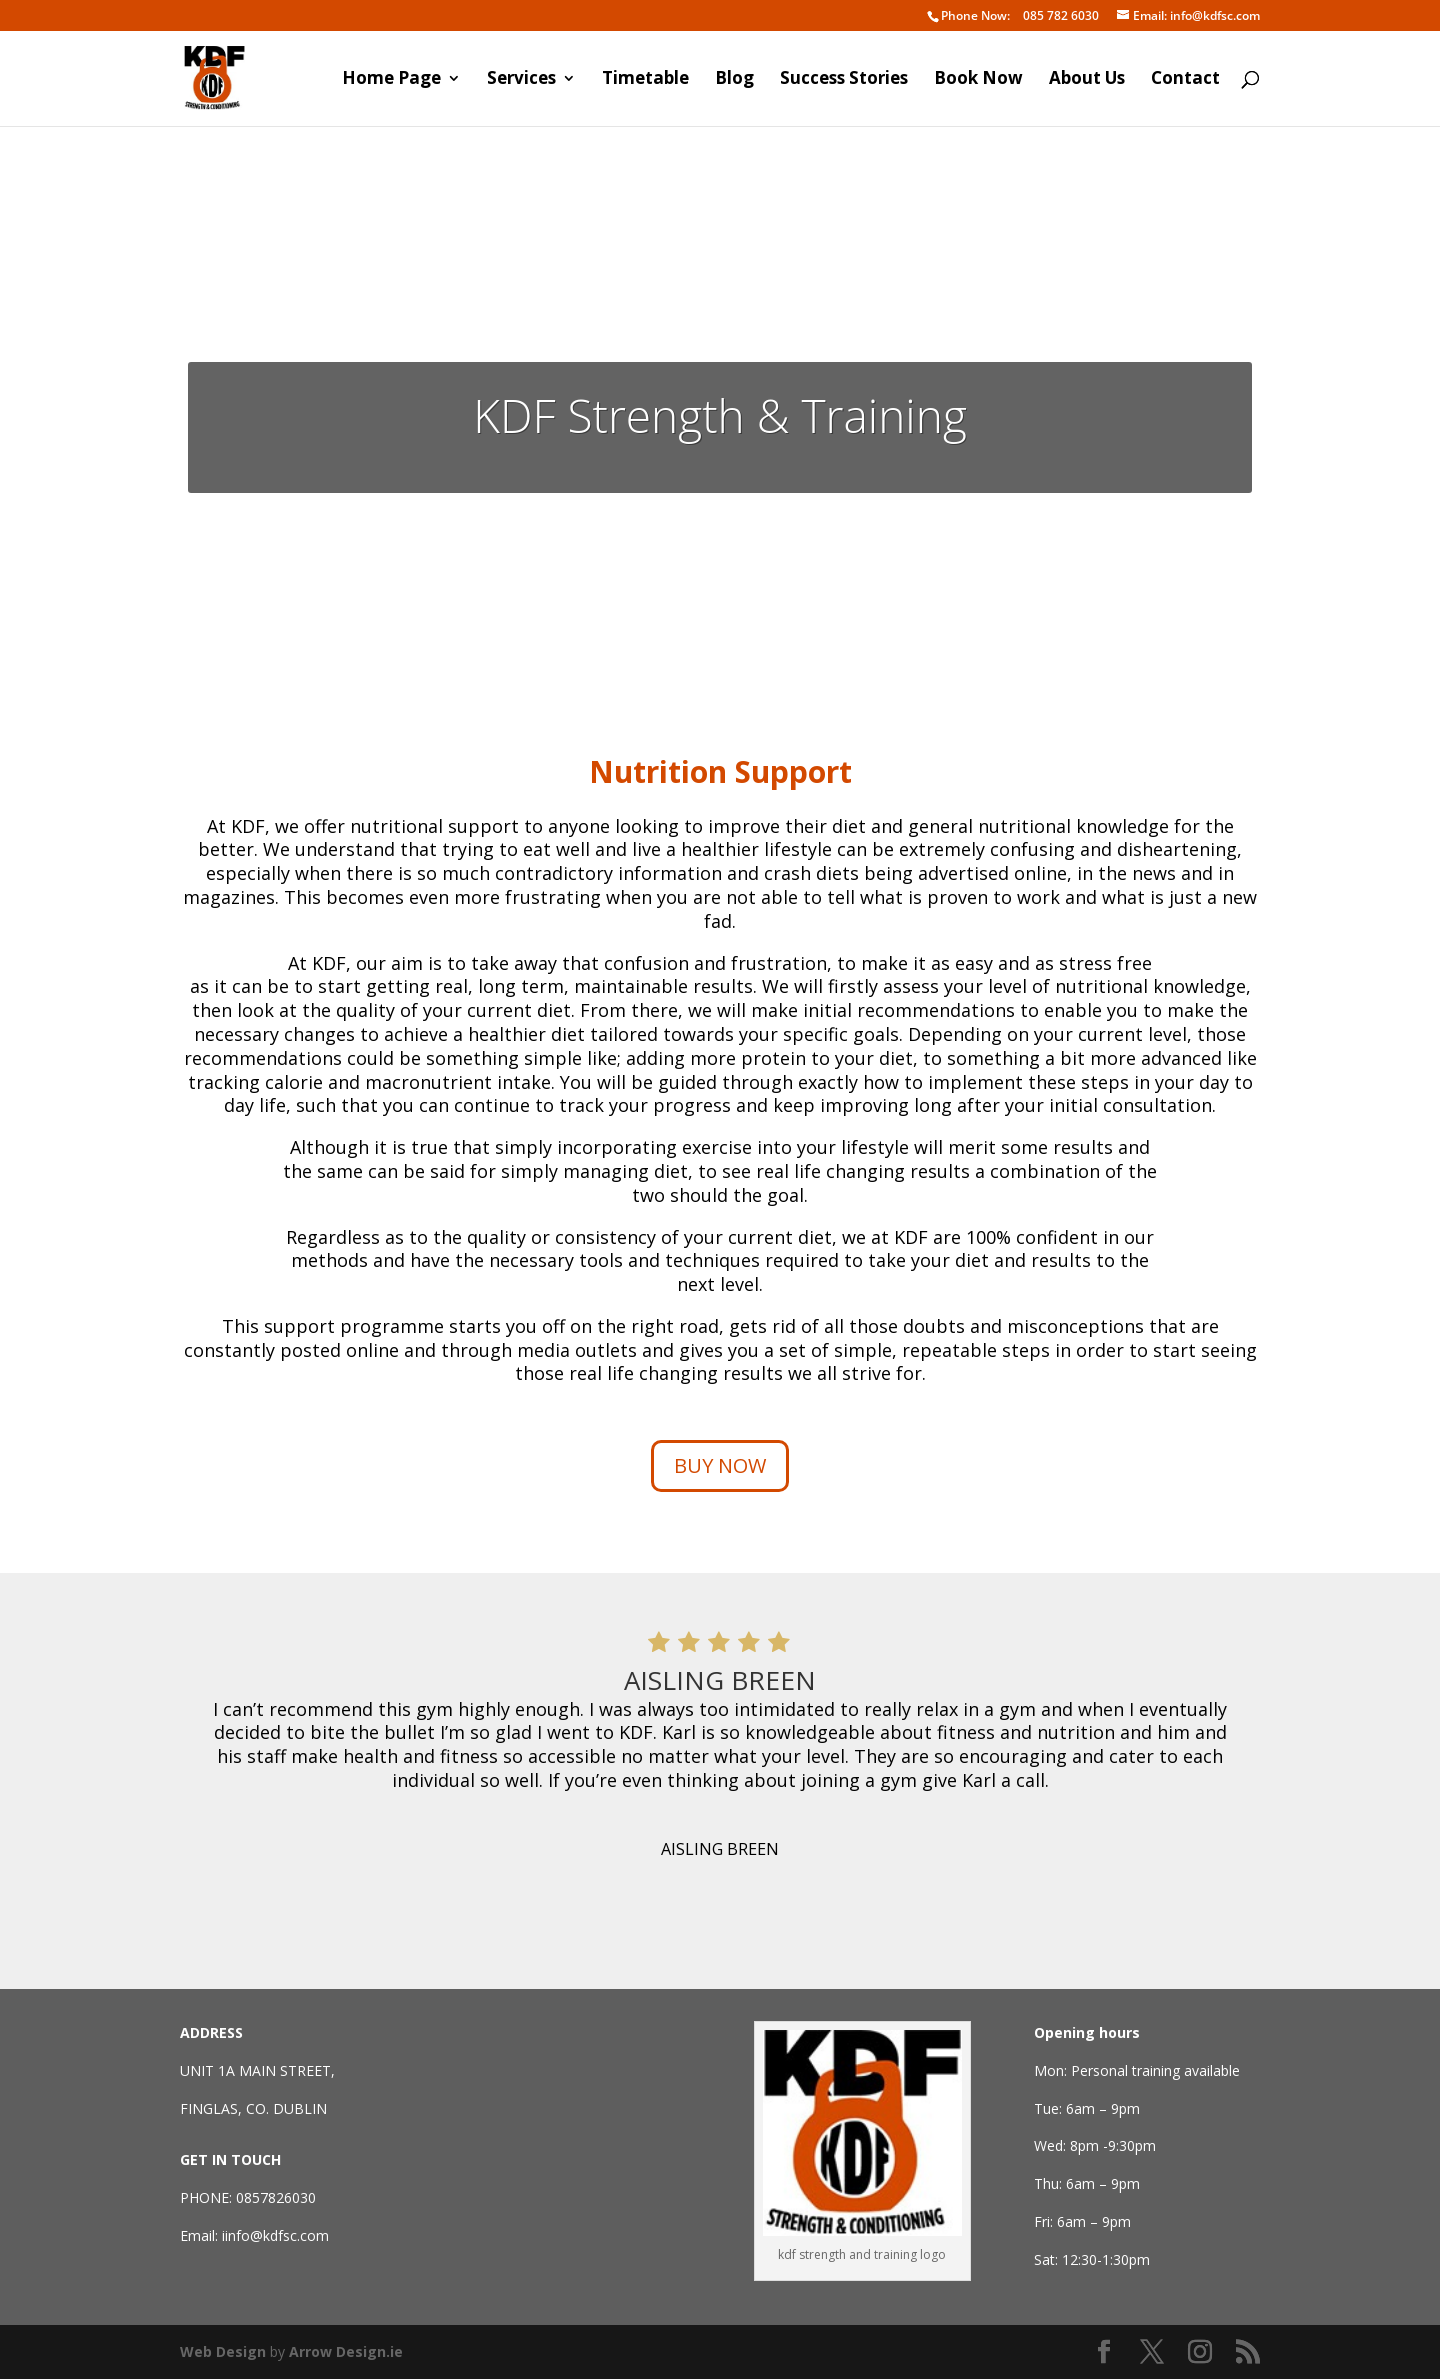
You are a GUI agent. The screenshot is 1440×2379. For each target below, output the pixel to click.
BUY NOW (720, 1465)
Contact (1185, 80)
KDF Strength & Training (720, 415)
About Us (1087, 80)
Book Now (978, 80)
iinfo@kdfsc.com (275, 2235)
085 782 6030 (1013, 16)
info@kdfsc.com (1188, 16)
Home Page (391, 80)
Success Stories (844, 80)
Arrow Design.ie (346, 2351)
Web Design (223, 2351)
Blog (734, 80)
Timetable (645, 80)
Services (521, 80)
